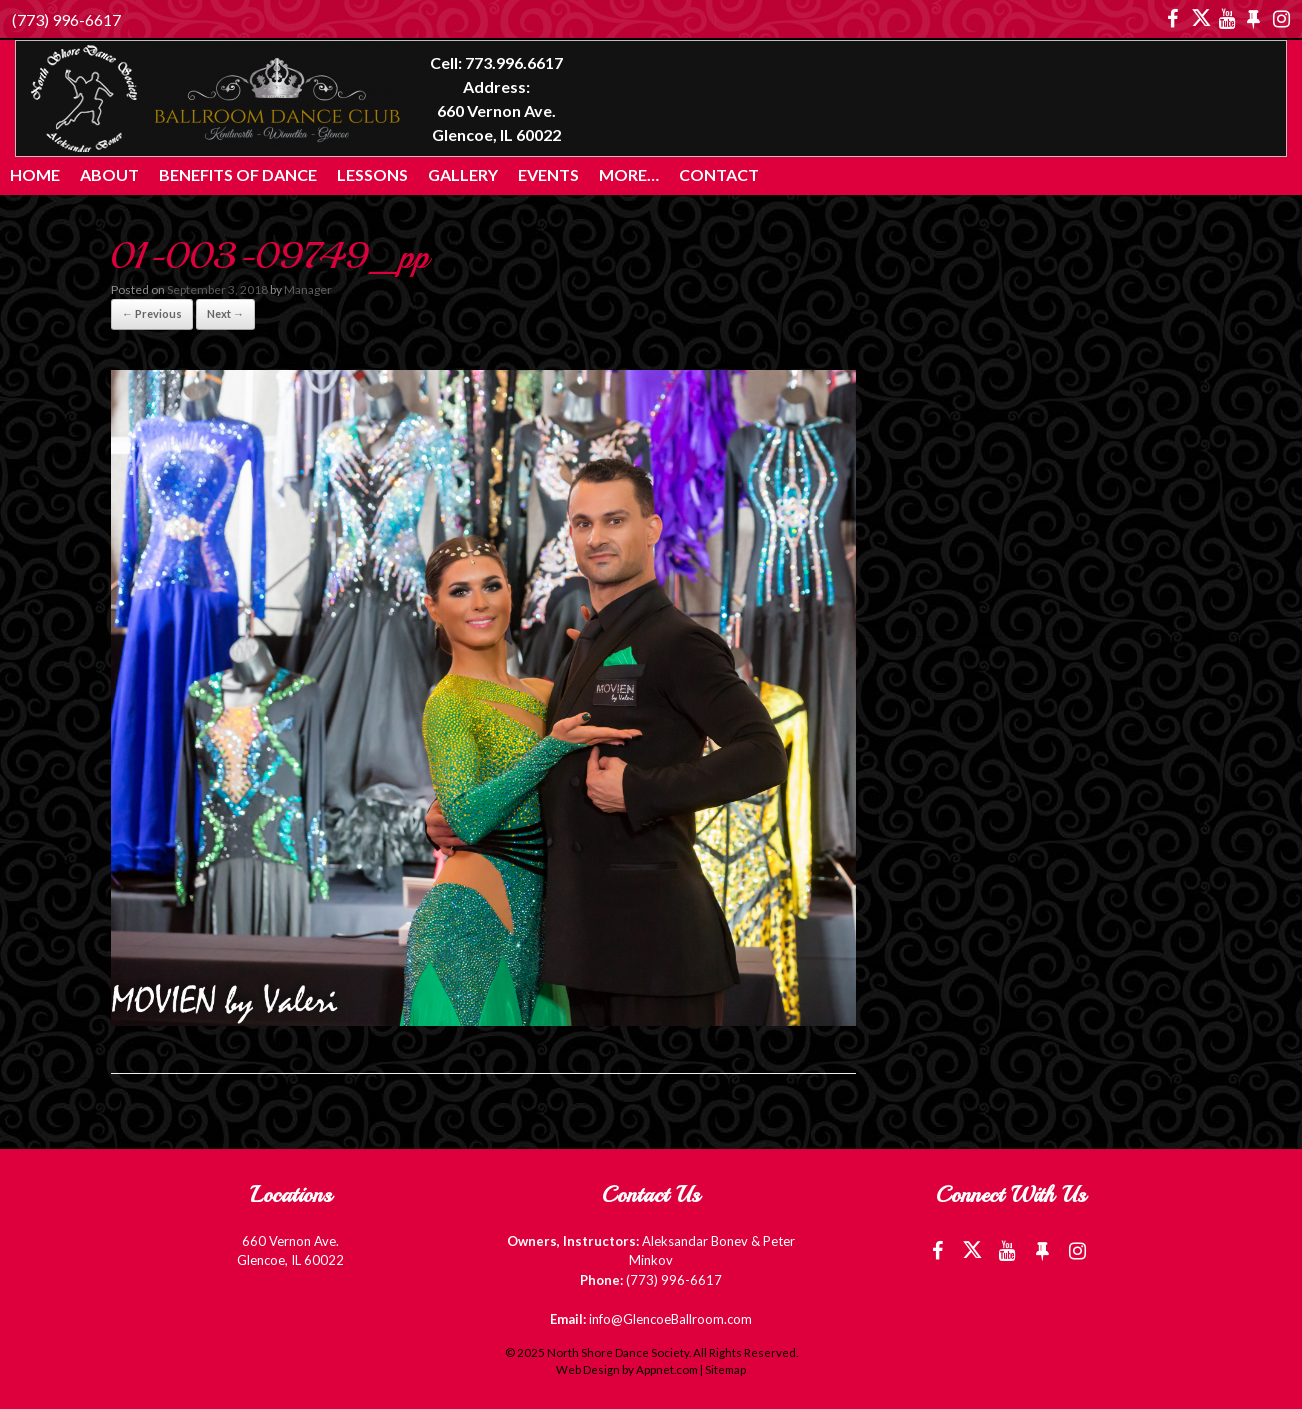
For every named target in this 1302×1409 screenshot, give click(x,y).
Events (548, 174)
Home (35, 174)
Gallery (463, 174)
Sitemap (725, 1369)
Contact (719, 174)
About (109, 174)
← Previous (152, 313)
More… (629, 174)
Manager (308, 289)
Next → (225, 313)
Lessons (372, 174)
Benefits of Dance (238, 174)
